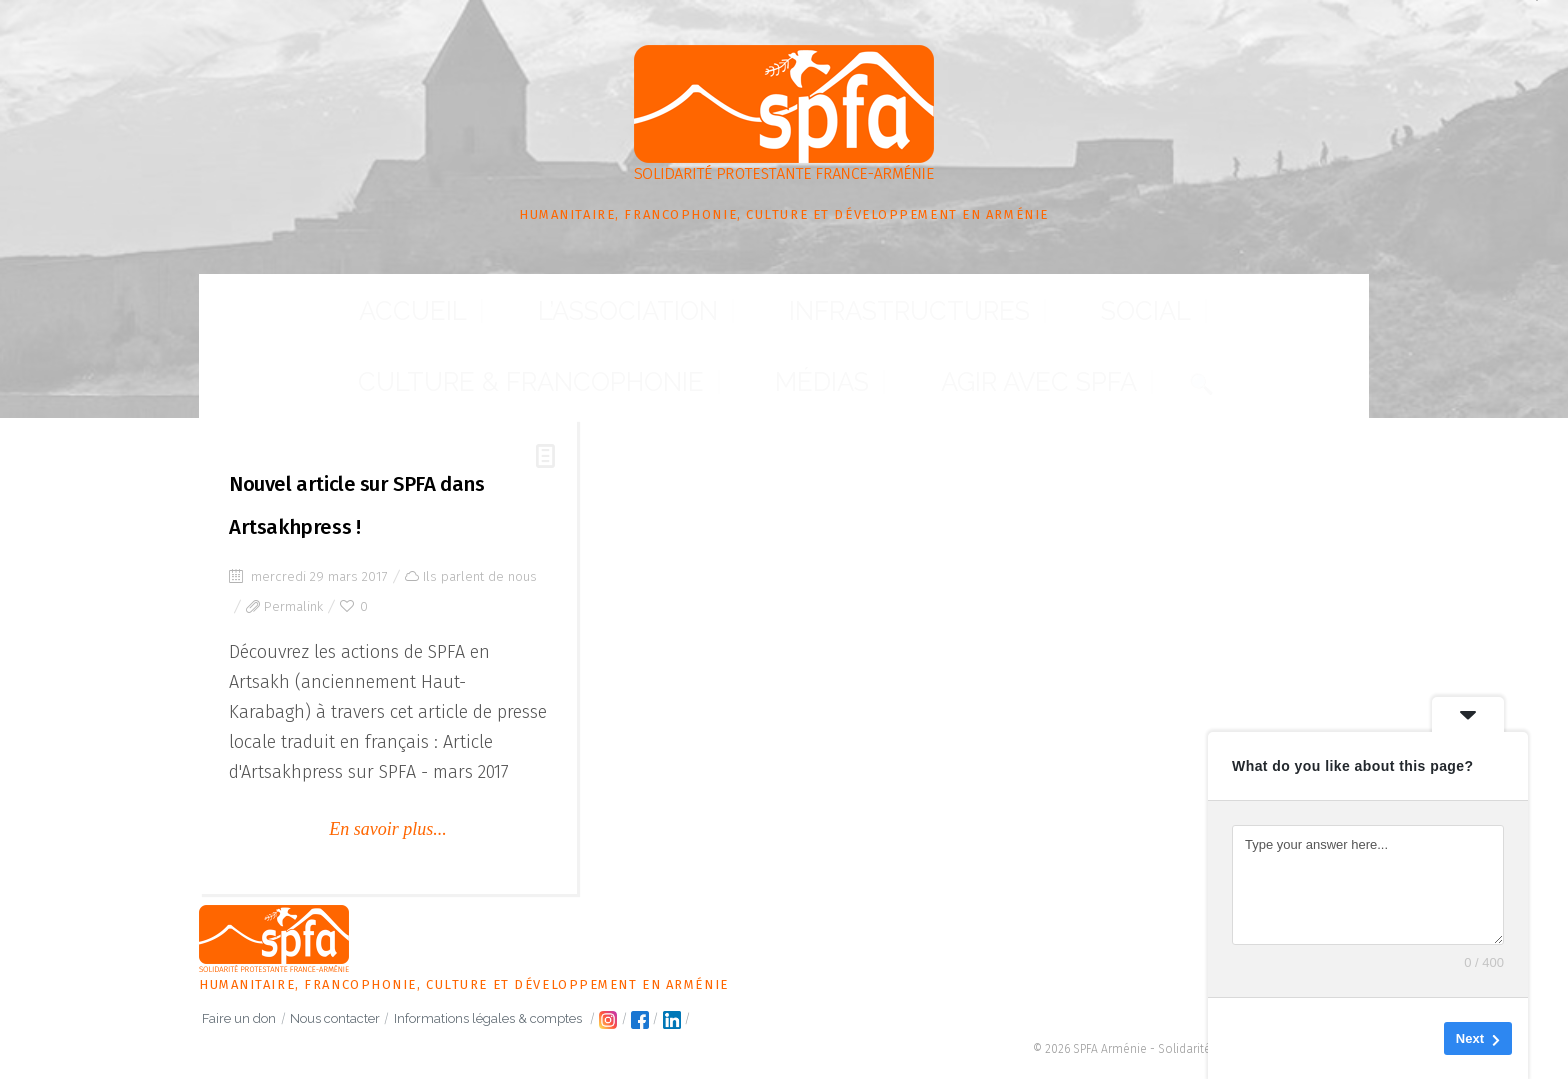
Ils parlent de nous (480, 518)
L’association (381, 325)
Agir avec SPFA (1212, 325)
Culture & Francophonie (893, 325)
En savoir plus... (388, 771)
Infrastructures (561, 325)
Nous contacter (361, 1012)
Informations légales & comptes (531, 1012)
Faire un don (248, 1012)
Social (708, 325)
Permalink (293, 548)
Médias (1080, 325)
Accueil (250, 325)
